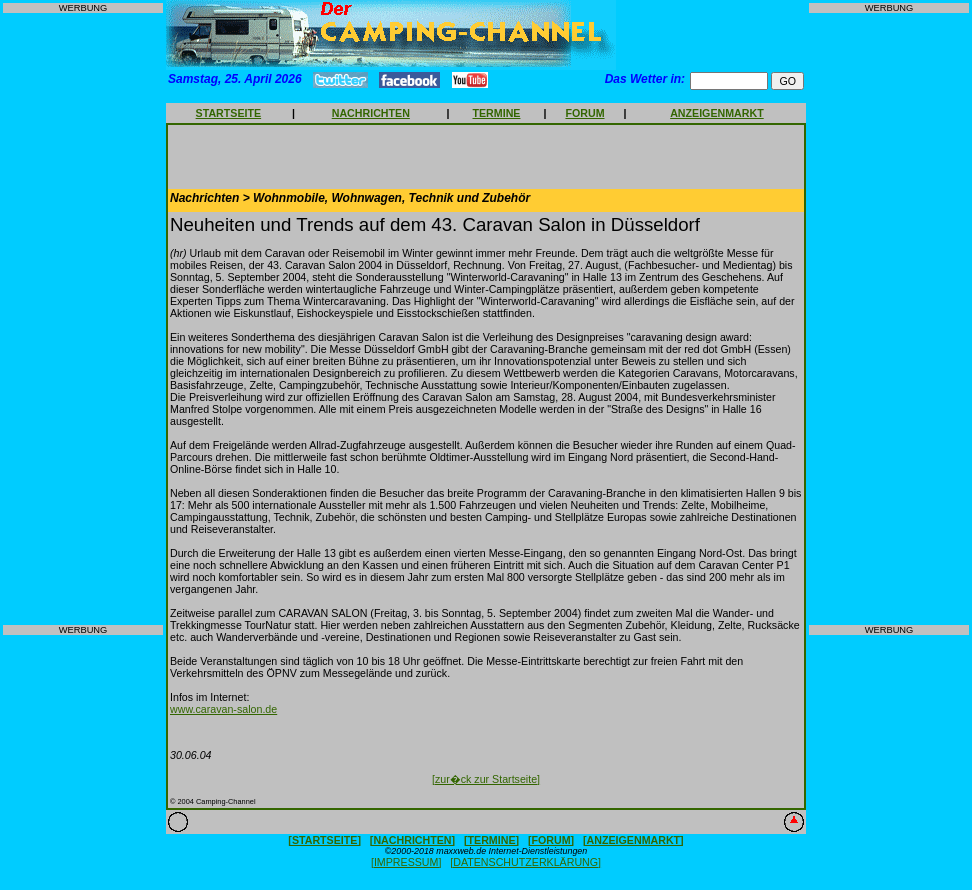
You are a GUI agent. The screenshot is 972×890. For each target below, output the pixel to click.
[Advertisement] (83, 319)
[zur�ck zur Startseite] (486, 779)
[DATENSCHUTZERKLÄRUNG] (525, 862)
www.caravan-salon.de (223, 709)
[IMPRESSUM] (406, 862)
